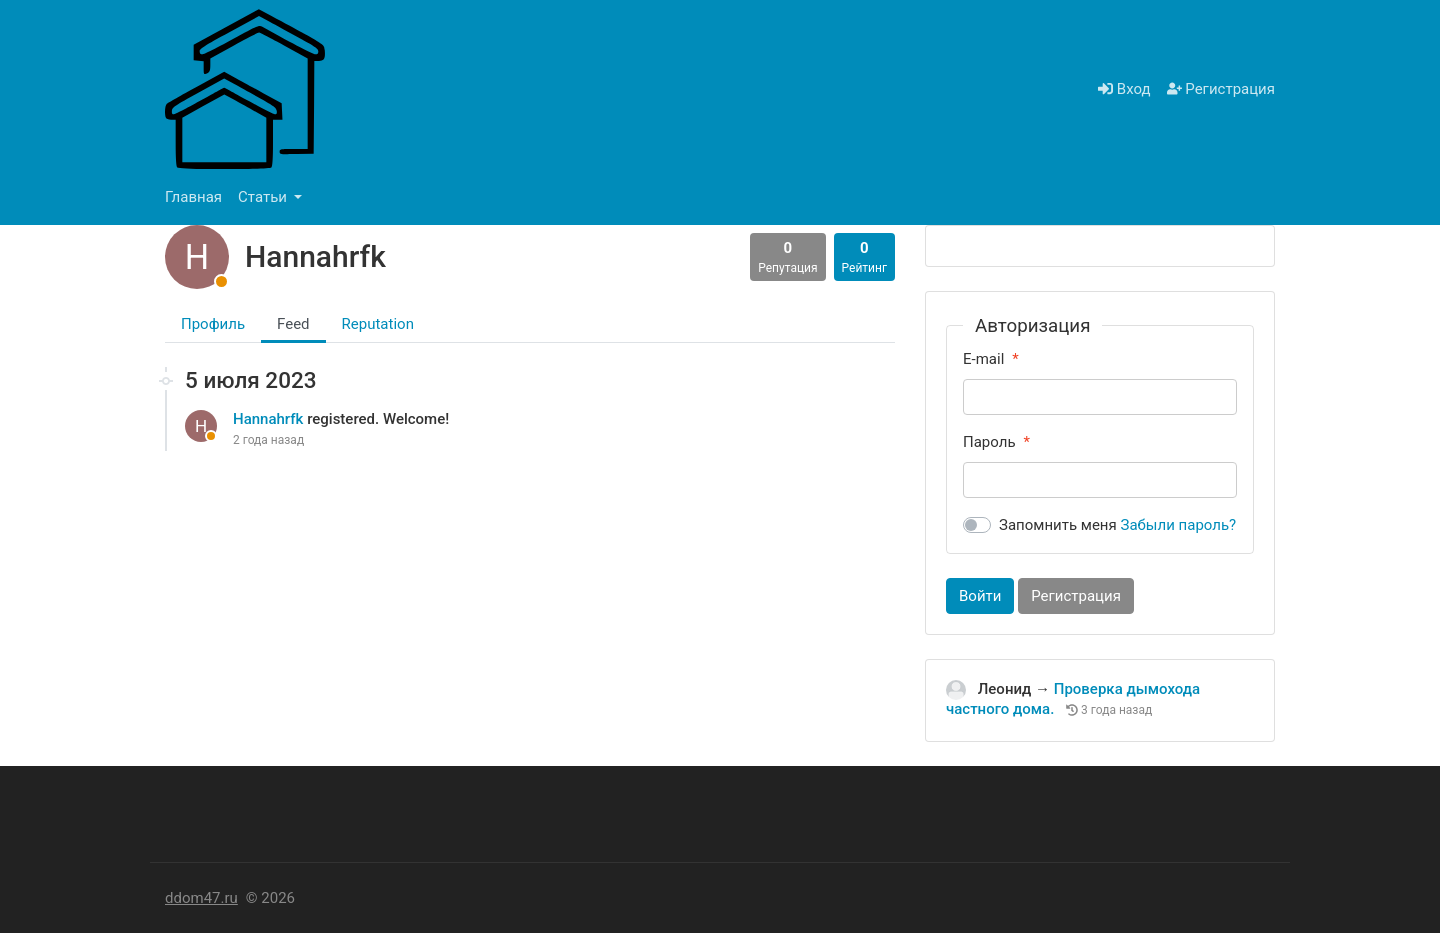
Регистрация (1221, 89)
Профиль (213, 324)
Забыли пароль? (1179, 525)
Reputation (378, 324)
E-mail (983, 359)
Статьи (264, 197)
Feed (293, 324)
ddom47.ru (201, 898)
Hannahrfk (270, 419)
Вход (1124, 89)
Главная (193, 197)
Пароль (989, 442)
